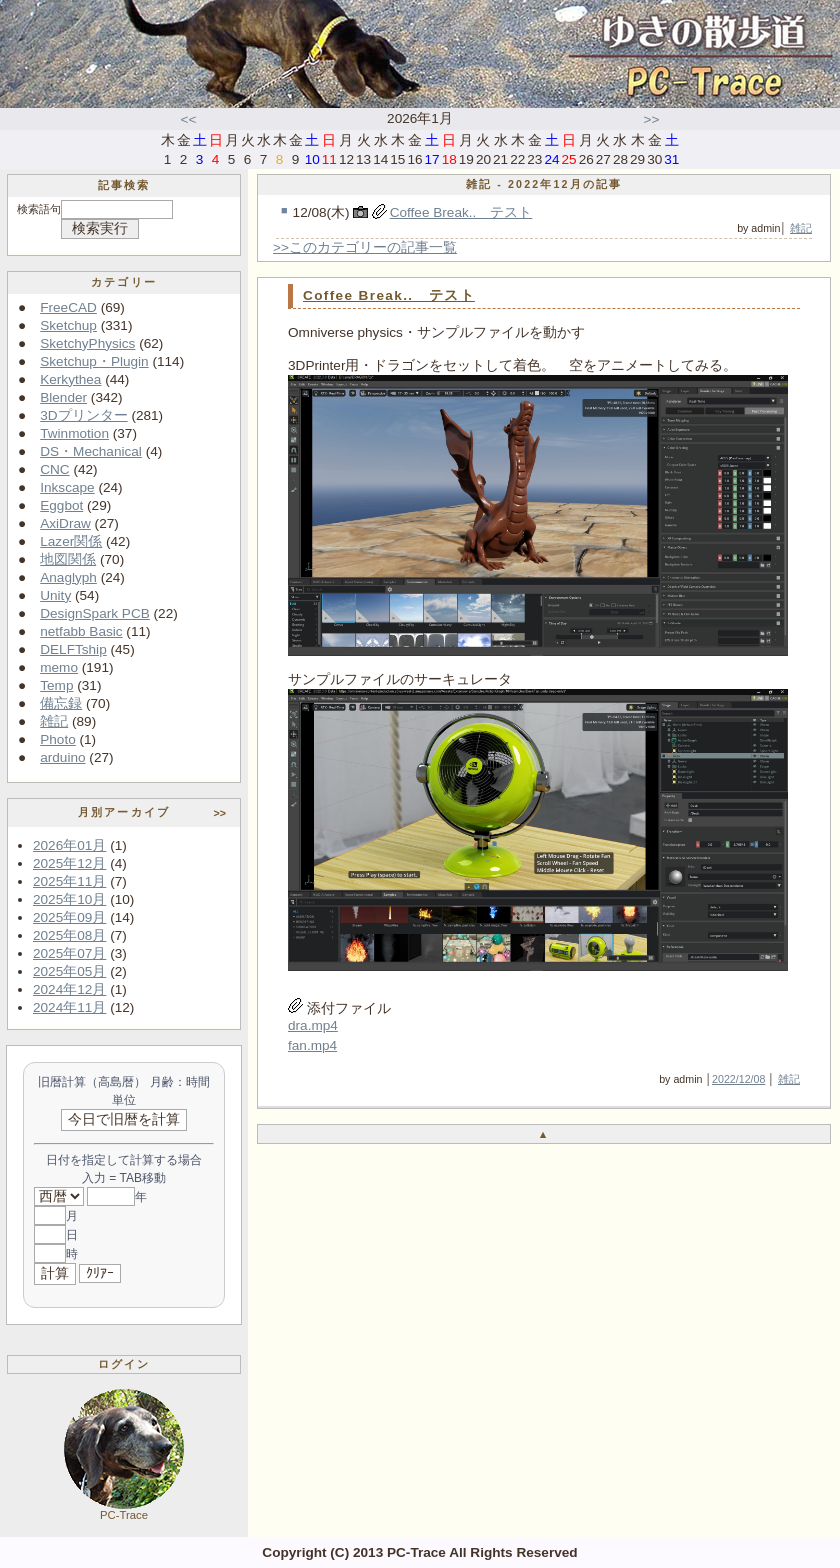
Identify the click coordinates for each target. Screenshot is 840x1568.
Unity (55, 595)
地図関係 (68, 559)
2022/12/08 (738, 1079)
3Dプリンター (83, 415)
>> (652, 119)
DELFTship (73, 649)
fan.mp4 (312, 1045)
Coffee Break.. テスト (461, 212)
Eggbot (61, 505)
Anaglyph (68, 577)
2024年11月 (69, 1007)
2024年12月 (69, 989)
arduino (62, 757)
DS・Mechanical (91, 451)
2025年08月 (69, 935)
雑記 (54, 721)
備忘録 (61, 703)
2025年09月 (69, 917)
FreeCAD (68, 307)
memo (59, 667)
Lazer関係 (71, 541)
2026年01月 (69, 845)
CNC (54, 469)
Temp (56, 685)
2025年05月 (69, 971)
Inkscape (67, 487)
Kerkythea (70, 379)
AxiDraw (65, 523)
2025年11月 (69, 881)
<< (189, 119)
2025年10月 (69, 899)
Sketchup (68, 325)
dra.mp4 (313, 1025)
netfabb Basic (81, 631)
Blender (63, 397)
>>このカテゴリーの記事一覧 (365, 247)
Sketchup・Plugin (94, 361)
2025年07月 (69, 953)
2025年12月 (69, 863)
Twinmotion (74, 433)
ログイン (124, 1364)
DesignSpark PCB (95, 613)
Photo (58, 739)
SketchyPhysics (87, 343)
